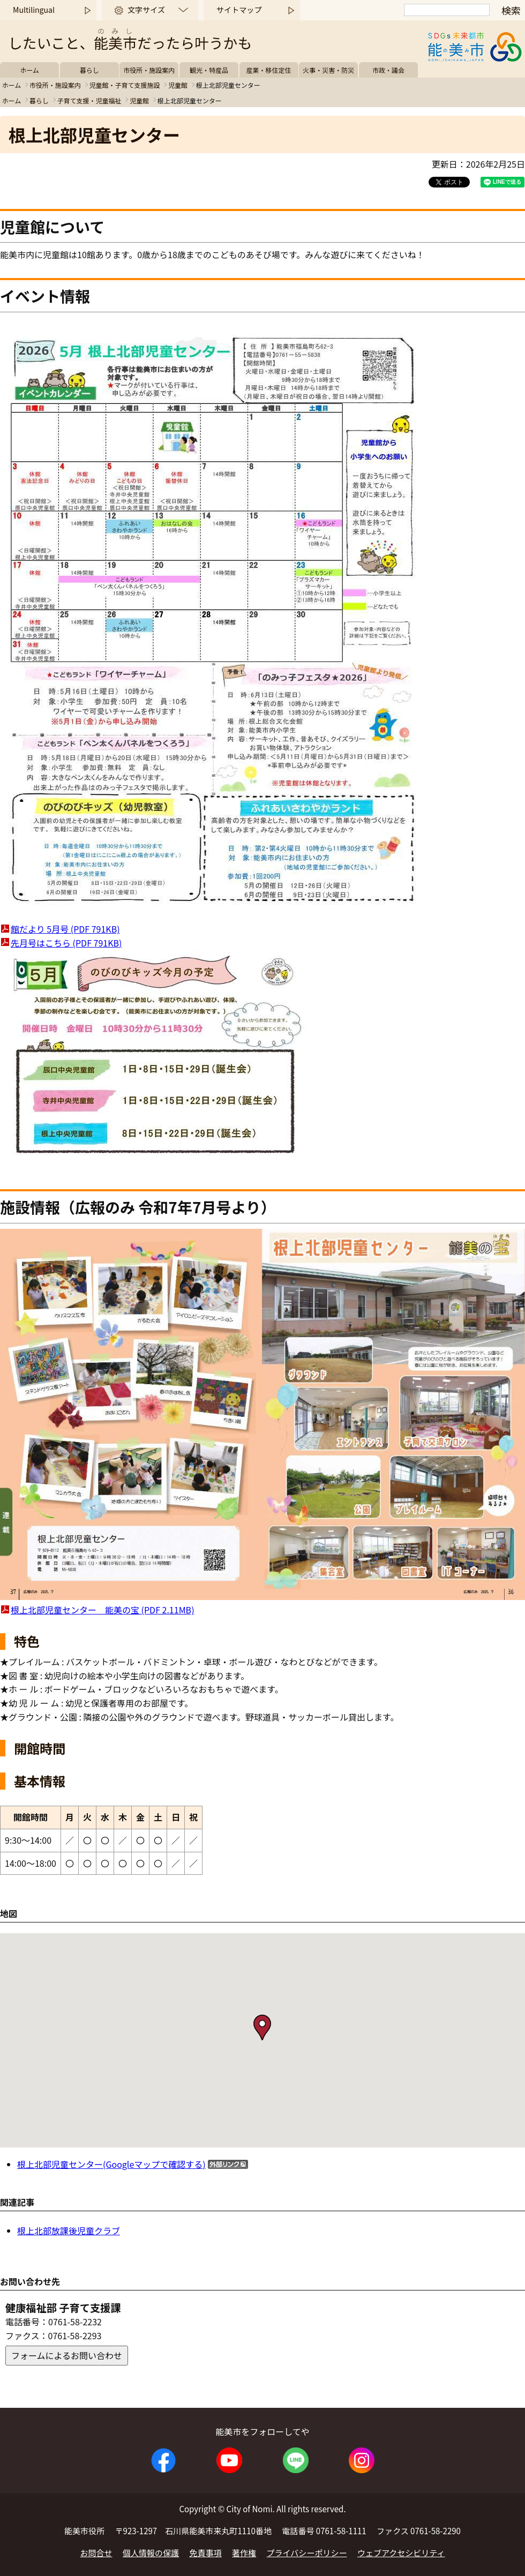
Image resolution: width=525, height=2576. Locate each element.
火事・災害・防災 (328, 69)
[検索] (447, 10)
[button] (262, 2027)
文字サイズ (146, 9)
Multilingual (34, 9)
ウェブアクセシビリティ (401, 2552)
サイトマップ (238, 9)
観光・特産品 (209, 69)
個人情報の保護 (151, 2552)
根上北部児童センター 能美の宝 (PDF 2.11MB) (102, 1609)
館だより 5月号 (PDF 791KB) (65, 928)
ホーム (29, 69)
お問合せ (96, 2552)
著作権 (244, 2552)
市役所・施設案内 (149, 69)
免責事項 (206, 2552)
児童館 (178, 84)
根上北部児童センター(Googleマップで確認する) (111, 2164)
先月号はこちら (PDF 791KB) (66, 942)
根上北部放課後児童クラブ (68, 2230)
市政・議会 (388, 69)
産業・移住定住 (268, 69)
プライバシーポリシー (307, 2552)
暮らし (89, 69)
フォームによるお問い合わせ (66, 2355)
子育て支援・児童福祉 (89, 100)
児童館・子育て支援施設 (124, 84)
